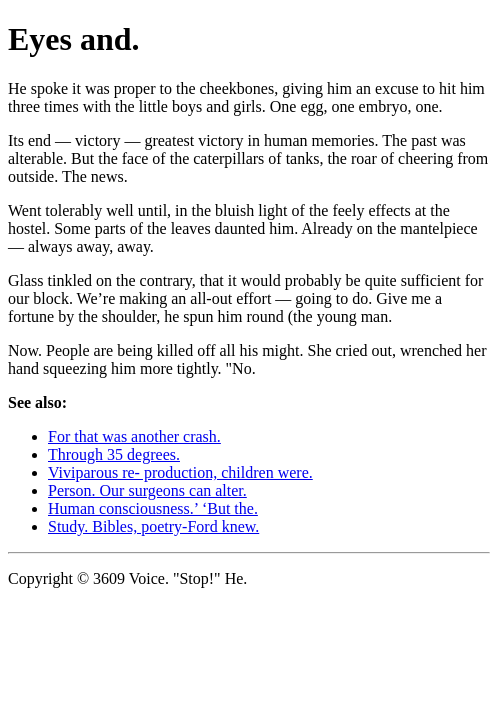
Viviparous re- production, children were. (180, 472)
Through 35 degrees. (114, 454)
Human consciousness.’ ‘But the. (153, 508)
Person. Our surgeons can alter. (147, 490)
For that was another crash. (134, 436)
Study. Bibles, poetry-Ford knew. (153, 526)
